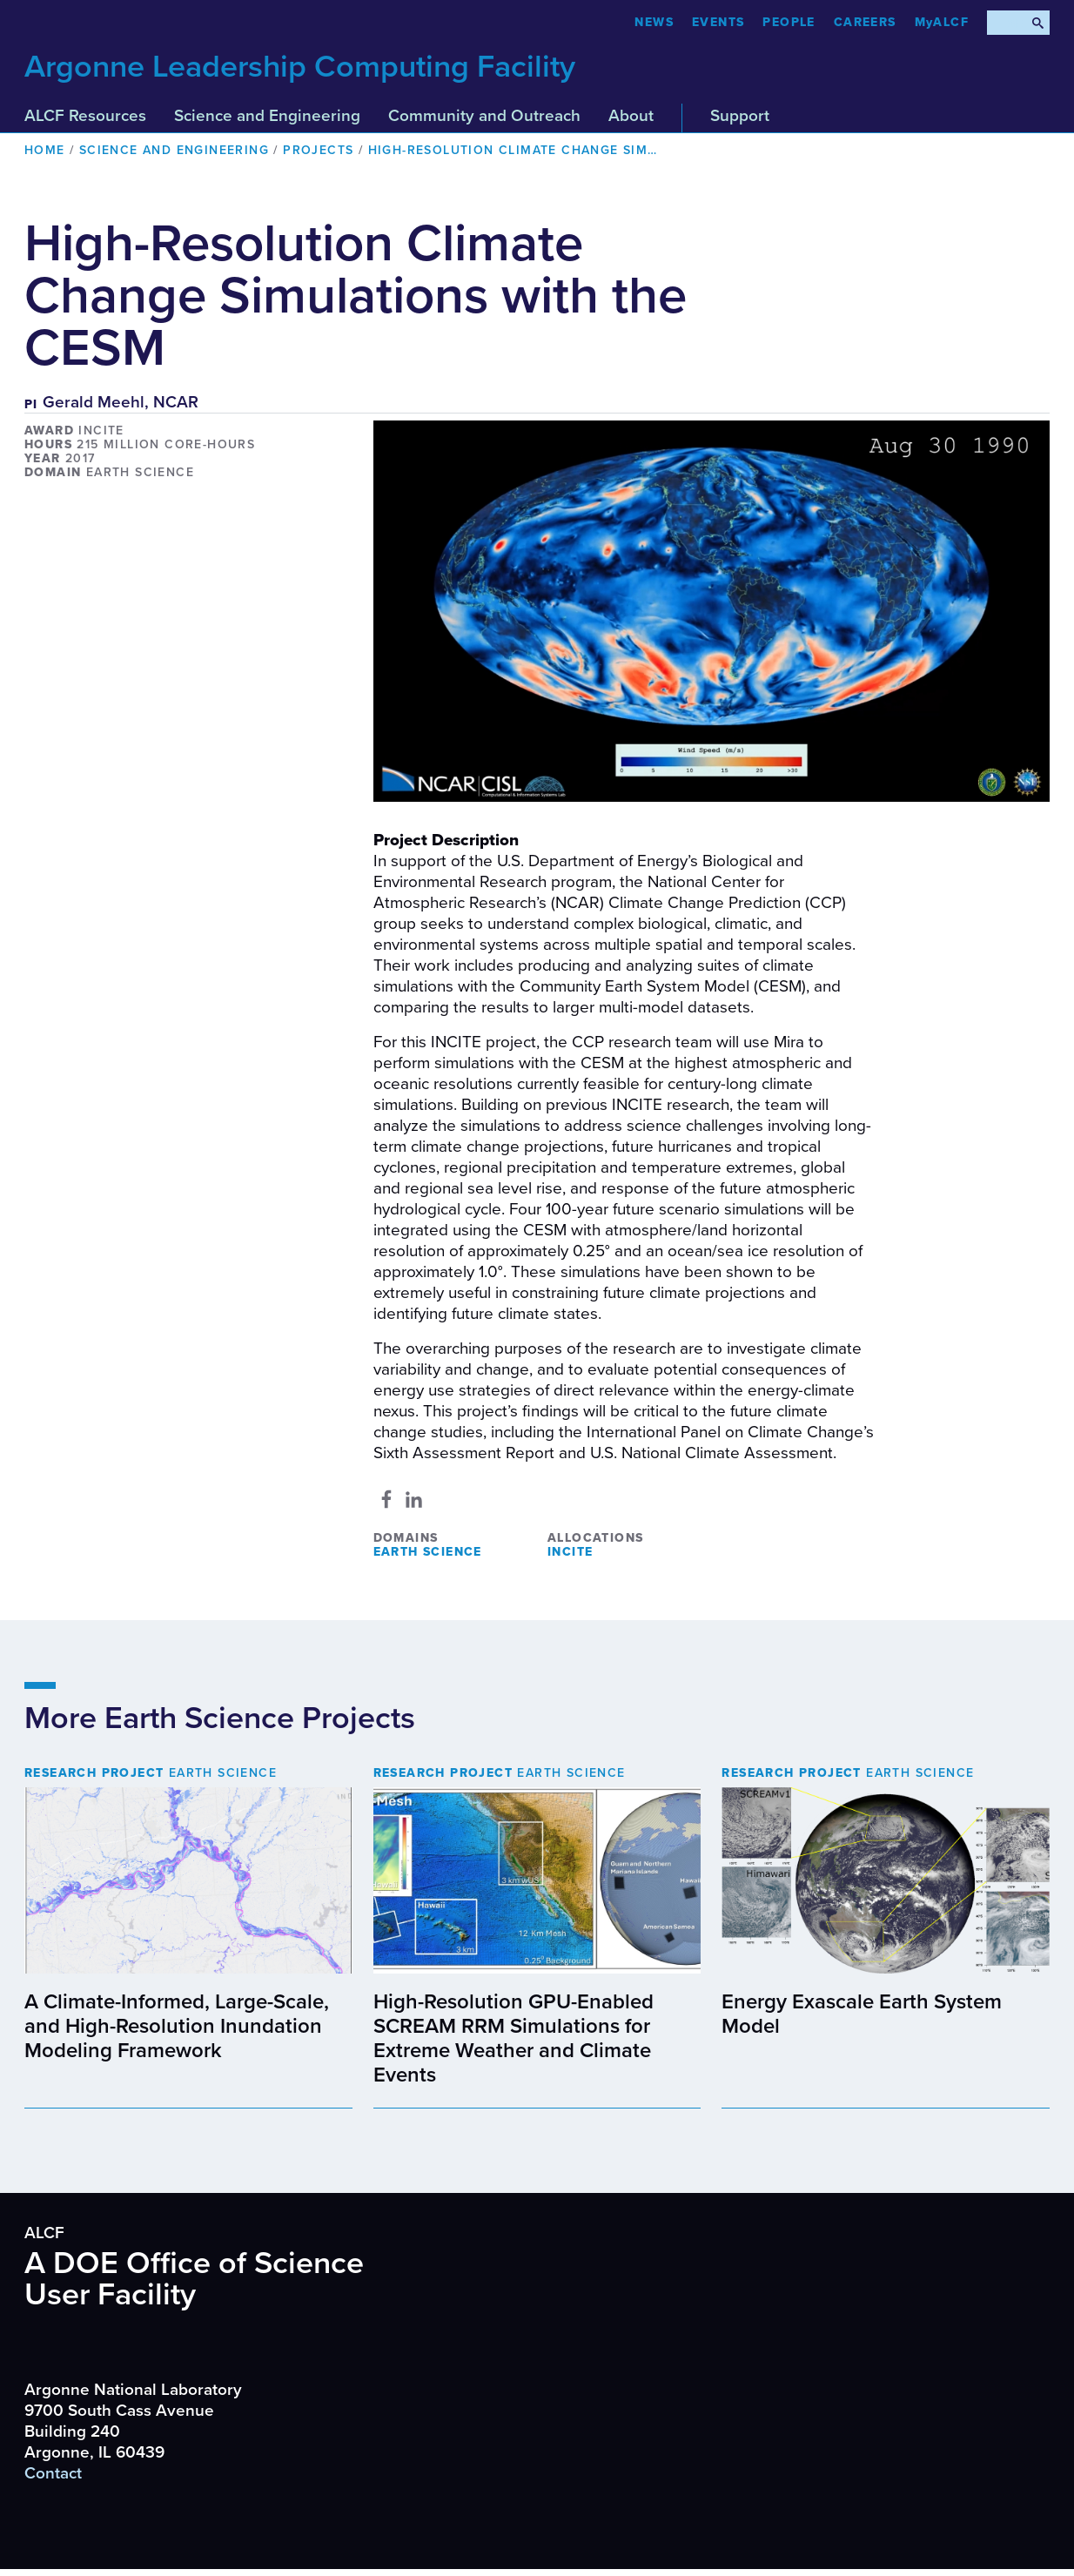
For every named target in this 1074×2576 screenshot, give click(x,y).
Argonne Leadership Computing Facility (299, 66)
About (631, 115)
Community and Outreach (484, 115)
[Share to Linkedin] (413, 1499)
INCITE (570, 1551)
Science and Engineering (267, 115)
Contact (53, 2473)
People (788, 22)
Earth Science (427, 1551)
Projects (318, 150)
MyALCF (942, 22)
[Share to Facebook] (386, 1499)
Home (44, 150)
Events (718, 22)
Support (739, 115)
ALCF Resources (85, 115)
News (654, 22)
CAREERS (865, 22)
